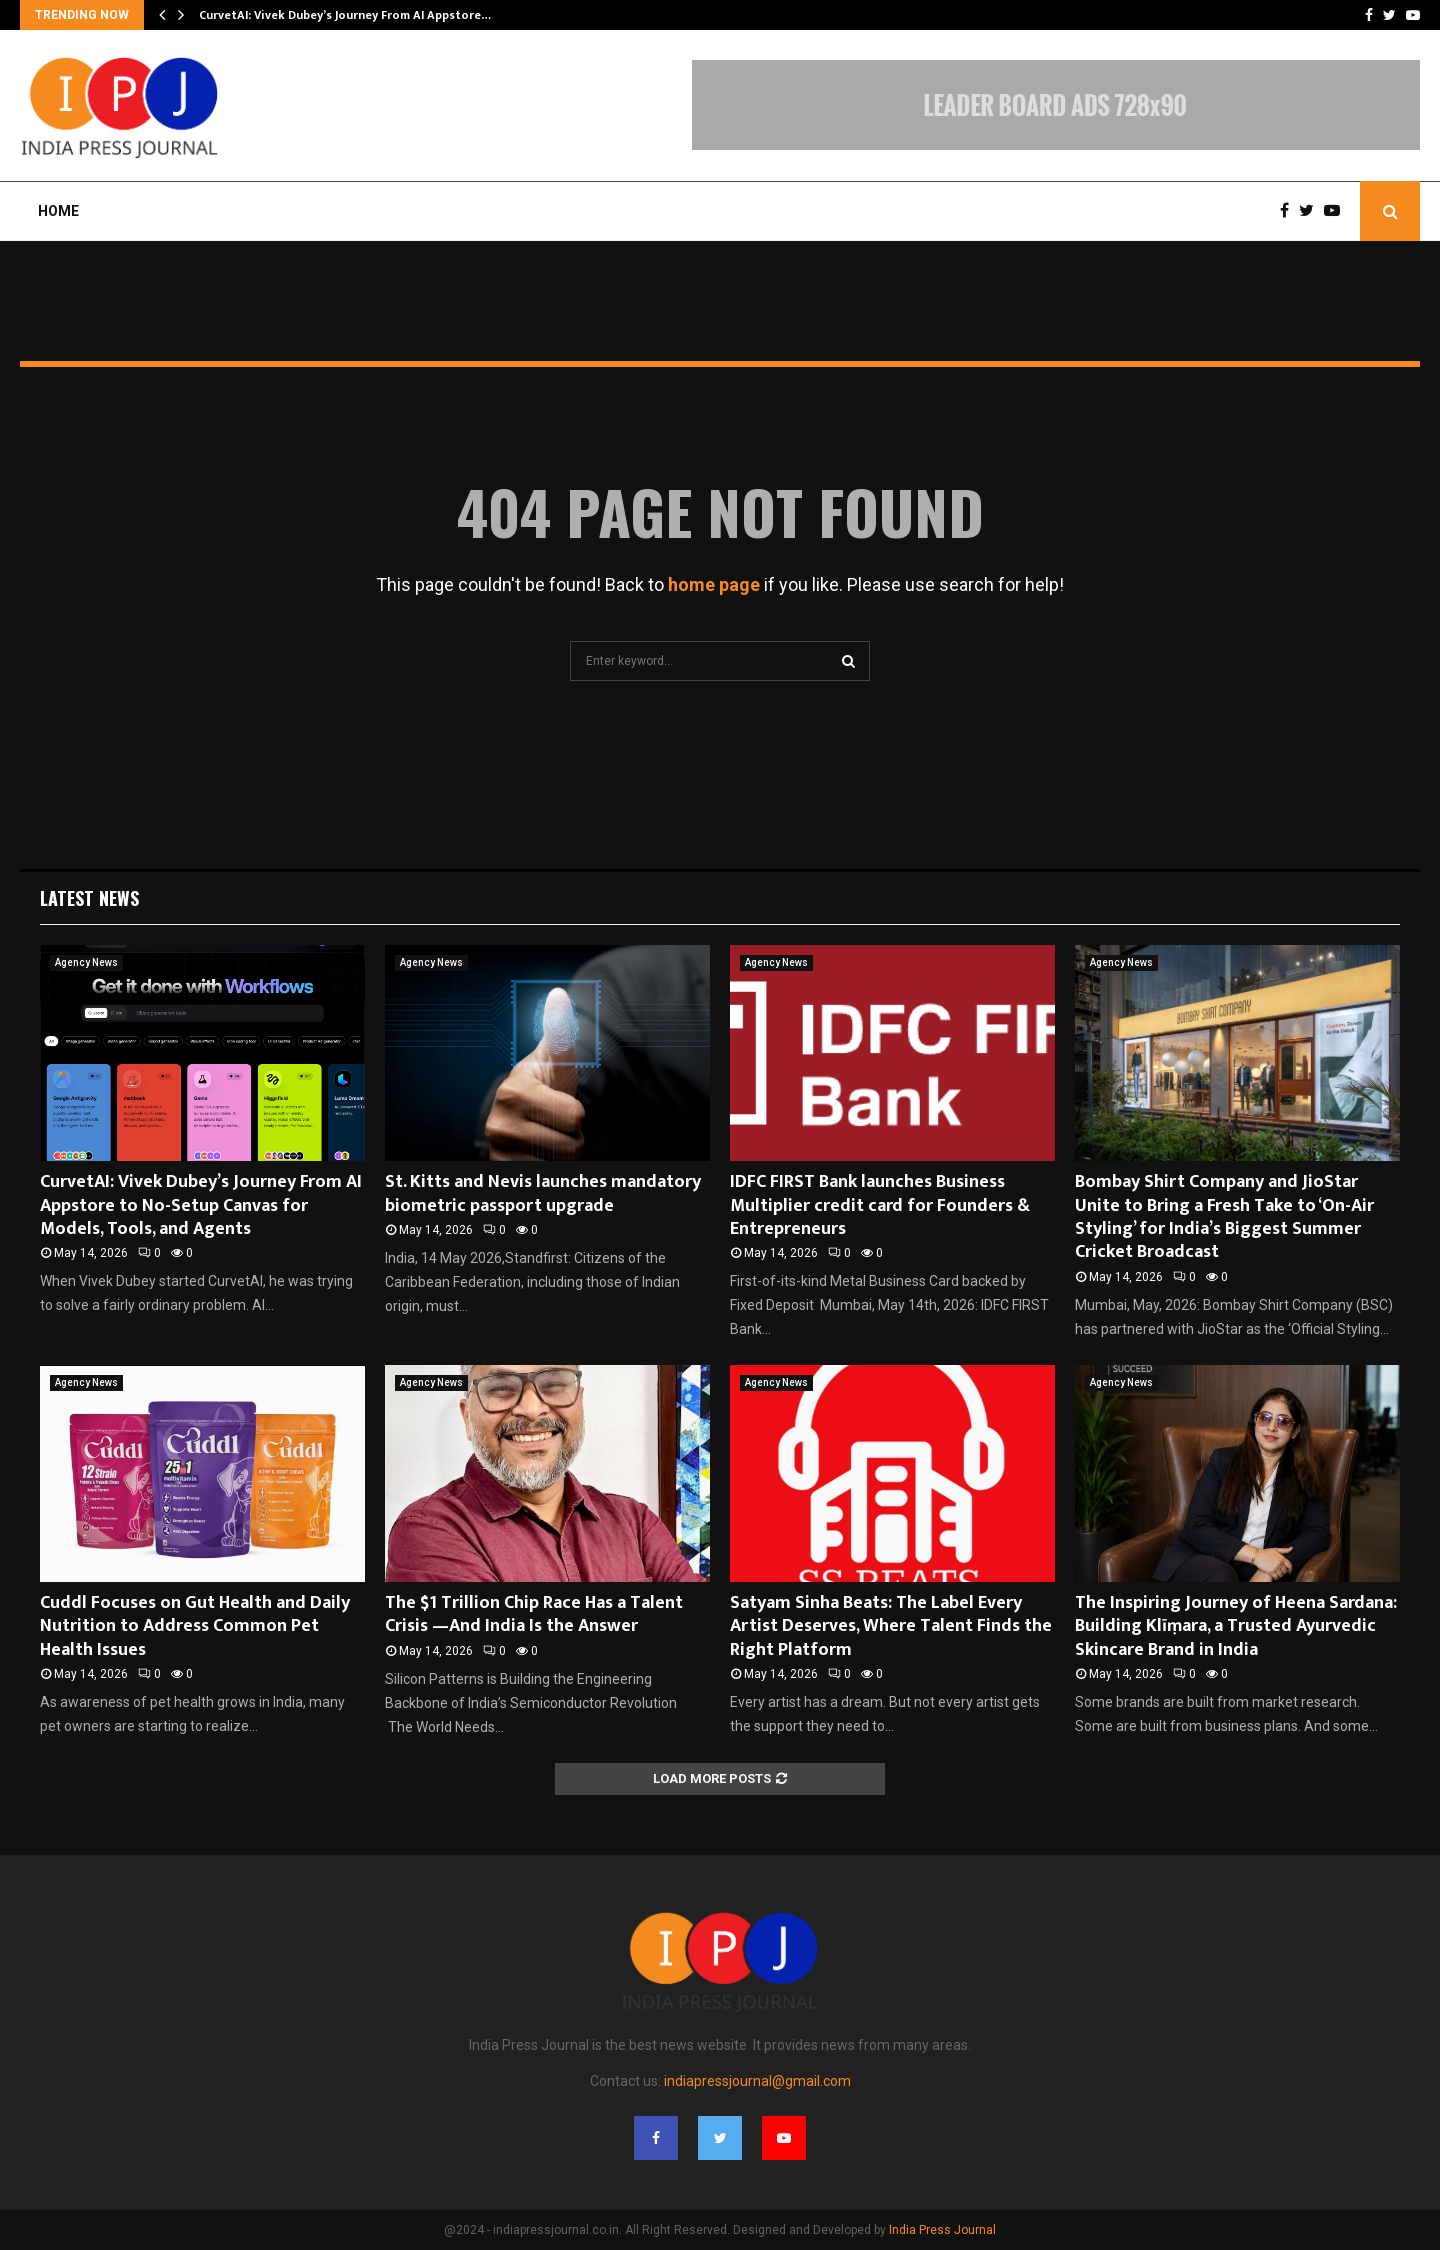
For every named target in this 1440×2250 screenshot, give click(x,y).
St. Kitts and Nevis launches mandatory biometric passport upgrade (543, 1193)
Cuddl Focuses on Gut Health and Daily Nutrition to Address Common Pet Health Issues (195, 1626)
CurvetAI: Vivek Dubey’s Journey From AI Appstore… (345, 15)
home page (714, 584)
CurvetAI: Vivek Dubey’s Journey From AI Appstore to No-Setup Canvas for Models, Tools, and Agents (201, 1205)
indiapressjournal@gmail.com (757, 2081)
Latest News (89, 898)
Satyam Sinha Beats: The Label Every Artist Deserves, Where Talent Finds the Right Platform (891, 1626)
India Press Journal (942, 2230)
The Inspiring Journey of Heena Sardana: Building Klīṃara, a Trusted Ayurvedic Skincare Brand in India (1236, 1626)
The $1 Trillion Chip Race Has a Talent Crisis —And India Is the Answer (534, 1614)
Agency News (86, 962)
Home (58, 211)
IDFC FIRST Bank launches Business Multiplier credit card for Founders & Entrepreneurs (880, 1205)
